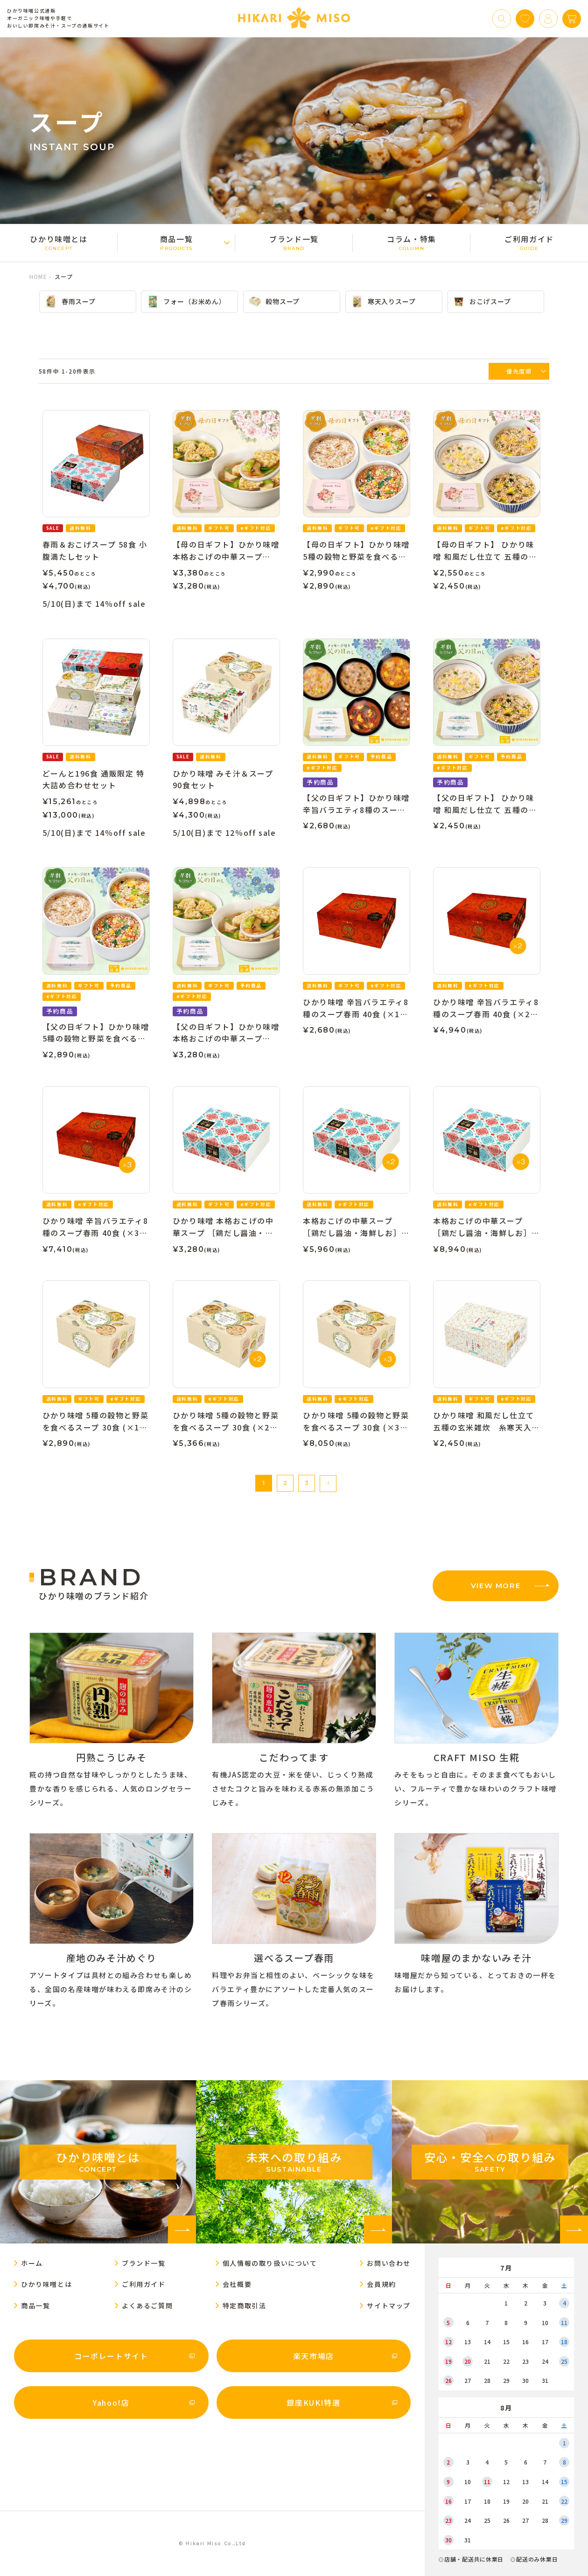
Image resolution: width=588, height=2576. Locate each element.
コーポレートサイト (111, 2355)
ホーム (32, 2263)
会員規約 (381, 2284)
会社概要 (237, 2284)
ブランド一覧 (294, 242)
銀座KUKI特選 (313, 2402)
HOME (38, 276)
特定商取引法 (244, 2305)
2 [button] (285, 1482)
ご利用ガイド (529, 242)
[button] (328, 1483)
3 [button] (306, 1482)
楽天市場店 (313, 2355)
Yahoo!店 (111, 2402)
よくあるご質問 (147, 2305)
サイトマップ (389, 2305)
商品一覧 (176, 242)
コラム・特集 (411, 242)
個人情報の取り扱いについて (270, 2263)
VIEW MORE (495, 1585)
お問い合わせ (389, 2263)
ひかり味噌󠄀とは (59, 242)
